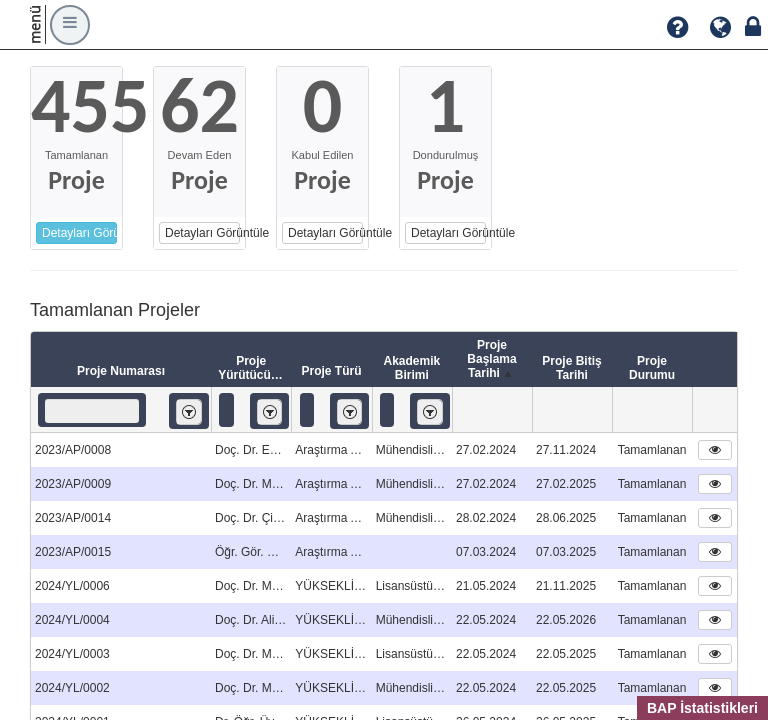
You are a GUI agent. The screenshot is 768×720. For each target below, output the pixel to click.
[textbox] (92, 411)
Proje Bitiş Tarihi (571, 368)
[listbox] (189, 411)
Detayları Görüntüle (79, 233)
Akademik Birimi (411, 368)
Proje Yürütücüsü (251, 368)
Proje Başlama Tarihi (491, 360)
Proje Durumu (652, 368)
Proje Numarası (121, 371)
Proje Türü (331, 371)
